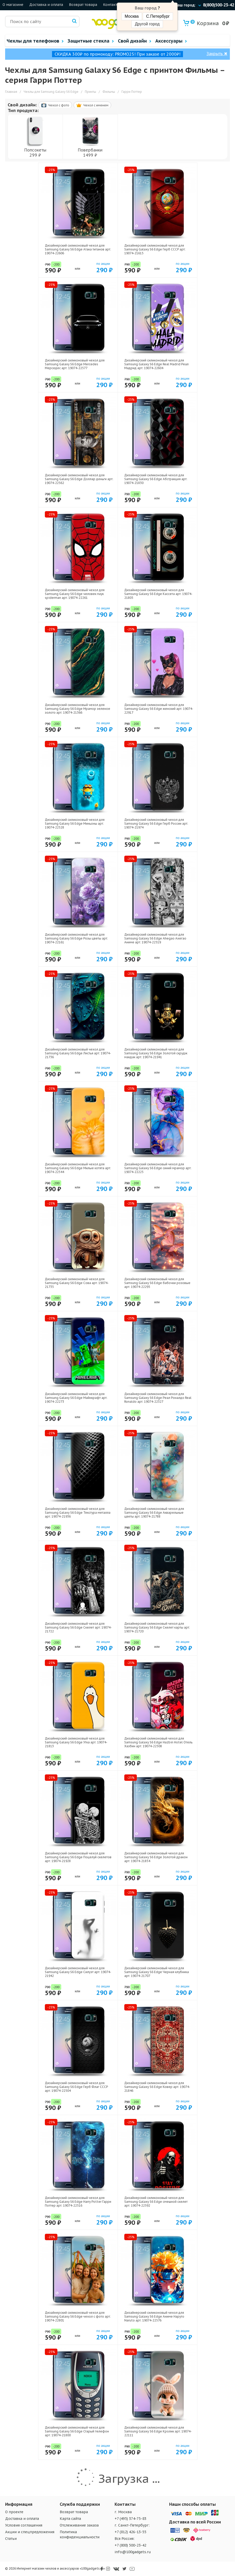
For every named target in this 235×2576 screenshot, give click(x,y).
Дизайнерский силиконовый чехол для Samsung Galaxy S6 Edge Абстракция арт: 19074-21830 (155, 479)
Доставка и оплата (46, 4)
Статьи (11, 2538)
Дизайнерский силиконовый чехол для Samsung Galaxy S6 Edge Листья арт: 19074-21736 (78, 1053)
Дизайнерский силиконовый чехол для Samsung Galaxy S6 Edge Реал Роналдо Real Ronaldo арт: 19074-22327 (157, 1397)
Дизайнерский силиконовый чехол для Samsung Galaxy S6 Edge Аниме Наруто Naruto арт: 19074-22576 (154, 2316)
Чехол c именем (92, 105)
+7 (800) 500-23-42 (130, 2545)
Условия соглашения (23, 2525)
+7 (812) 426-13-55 (130, 2532)
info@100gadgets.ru (133, 2552)
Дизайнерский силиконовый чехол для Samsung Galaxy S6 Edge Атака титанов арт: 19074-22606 (78, 249)
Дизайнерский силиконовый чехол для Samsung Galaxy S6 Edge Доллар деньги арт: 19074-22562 (79, 479)
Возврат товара (83, 4)
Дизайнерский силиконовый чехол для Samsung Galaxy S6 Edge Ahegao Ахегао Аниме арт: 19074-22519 (155, 938)
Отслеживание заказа (79, 2525)
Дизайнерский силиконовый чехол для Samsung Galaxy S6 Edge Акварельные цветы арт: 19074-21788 (154, 1512)
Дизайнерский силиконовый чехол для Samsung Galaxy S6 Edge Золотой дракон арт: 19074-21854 (156, 1857)
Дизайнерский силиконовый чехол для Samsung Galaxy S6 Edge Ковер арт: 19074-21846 (157, 2087)
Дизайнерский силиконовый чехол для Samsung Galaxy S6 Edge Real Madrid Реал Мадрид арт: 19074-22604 (156, 364)
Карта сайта (70, 2518)
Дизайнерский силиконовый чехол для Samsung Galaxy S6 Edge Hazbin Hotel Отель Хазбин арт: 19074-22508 (158, 1742)
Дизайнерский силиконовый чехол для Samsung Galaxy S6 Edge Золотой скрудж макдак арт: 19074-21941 (155, 1053)
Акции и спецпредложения (29, 2532)
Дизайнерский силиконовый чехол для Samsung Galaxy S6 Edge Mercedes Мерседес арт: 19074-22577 (75, 364)
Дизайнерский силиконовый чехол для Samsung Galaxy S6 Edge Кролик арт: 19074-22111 (158, 2431)
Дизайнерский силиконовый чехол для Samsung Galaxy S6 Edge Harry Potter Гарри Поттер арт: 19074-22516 (78, 2201)
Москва (132, 16)
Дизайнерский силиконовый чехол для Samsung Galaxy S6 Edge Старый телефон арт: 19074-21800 (77, 2431)
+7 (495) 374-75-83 (130, 2518)
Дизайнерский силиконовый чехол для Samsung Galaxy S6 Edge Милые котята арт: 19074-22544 (78, 1168)
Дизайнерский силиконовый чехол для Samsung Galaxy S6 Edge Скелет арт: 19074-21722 (78, 1627)
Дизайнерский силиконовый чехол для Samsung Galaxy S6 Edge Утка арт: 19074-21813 (76, 1742)
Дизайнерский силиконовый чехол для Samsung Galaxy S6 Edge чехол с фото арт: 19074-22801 (78, 2316)
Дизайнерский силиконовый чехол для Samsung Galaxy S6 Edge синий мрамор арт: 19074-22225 (157, 1168)
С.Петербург (158, 16)
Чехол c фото (55, 105)
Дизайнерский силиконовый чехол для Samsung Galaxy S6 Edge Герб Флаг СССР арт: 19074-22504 (76, 2087)
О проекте (14, 2512)
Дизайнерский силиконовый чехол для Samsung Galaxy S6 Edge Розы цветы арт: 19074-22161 (76, 938)
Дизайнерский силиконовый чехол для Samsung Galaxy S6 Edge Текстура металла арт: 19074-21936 (77, 1512)
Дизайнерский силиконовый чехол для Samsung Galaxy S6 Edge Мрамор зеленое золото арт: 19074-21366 (77, 708)
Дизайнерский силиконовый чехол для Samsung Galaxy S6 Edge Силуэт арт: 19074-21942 (78, 1972)
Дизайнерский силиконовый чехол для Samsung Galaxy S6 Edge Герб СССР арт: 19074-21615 (155, 249)
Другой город (147, 24)
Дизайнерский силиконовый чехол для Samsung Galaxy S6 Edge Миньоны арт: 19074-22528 (75, 823)
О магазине (13, 4)
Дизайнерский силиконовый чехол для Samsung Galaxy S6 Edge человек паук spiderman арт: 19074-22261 (75, 594)
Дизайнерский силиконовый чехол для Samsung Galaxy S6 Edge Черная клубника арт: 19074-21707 (156, 1972)
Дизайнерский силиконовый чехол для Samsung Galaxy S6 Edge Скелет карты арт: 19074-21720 (157, 1627)
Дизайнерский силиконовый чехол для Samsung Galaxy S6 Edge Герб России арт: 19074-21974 (156, 823)
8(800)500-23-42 (218, 4)
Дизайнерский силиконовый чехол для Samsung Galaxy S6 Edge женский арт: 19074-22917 (158, 708)
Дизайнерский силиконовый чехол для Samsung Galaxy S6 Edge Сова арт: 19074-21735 (77, 1283)
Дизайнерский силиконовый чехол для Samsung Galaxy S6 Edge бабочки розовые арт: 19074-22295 (157, 1283)
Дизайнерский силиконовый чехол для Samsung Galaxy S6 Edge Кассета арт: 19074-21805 (158, 594)
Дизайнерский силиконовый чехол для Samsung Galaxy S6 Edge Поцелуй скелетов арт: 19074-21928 (78, 1857)
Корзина (204, 23)
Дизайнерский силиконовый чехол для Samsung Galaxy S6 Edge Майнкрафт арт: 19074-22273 (76, 1397)
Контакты (111, 4)
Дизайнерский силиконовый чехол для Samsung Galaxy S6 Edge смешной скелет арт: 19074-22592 (156, 2201)
